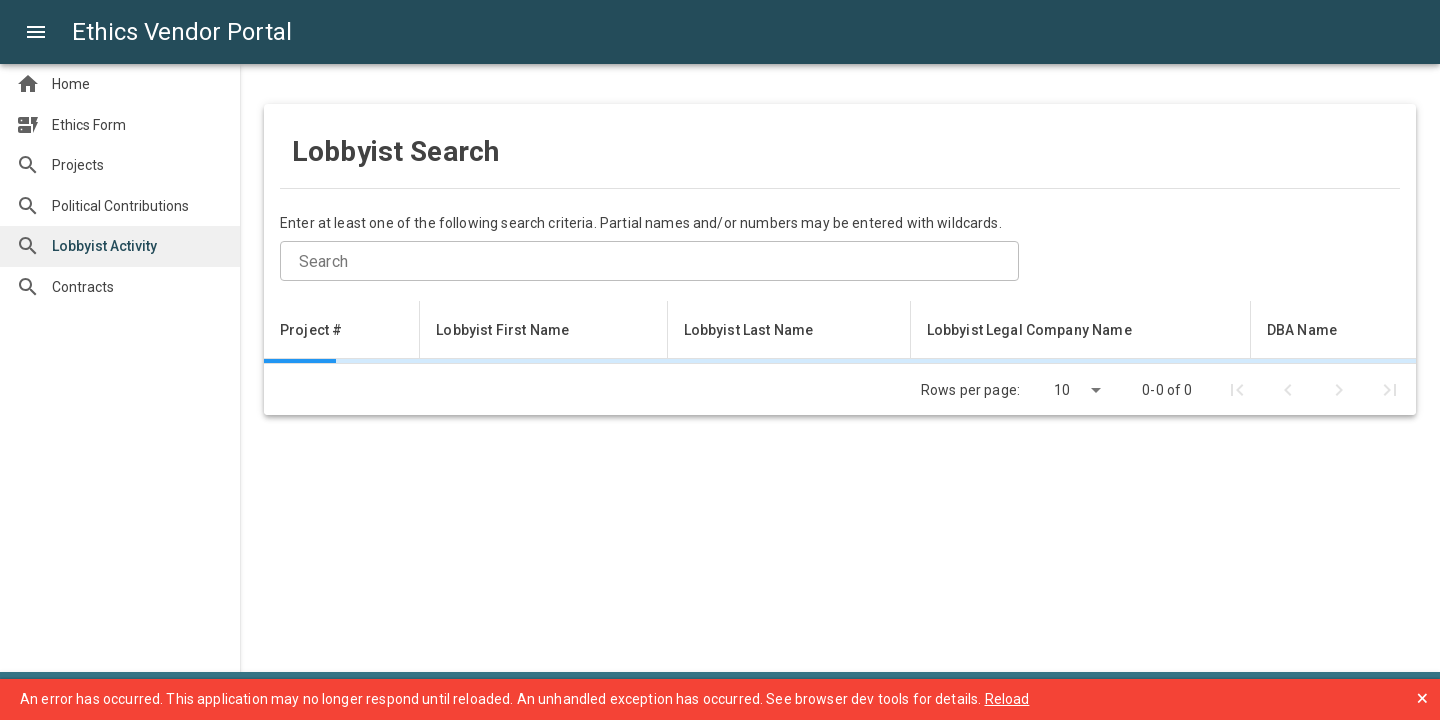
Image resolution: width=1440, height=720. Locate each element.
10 (1062, 390)
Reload (1007, 699)
